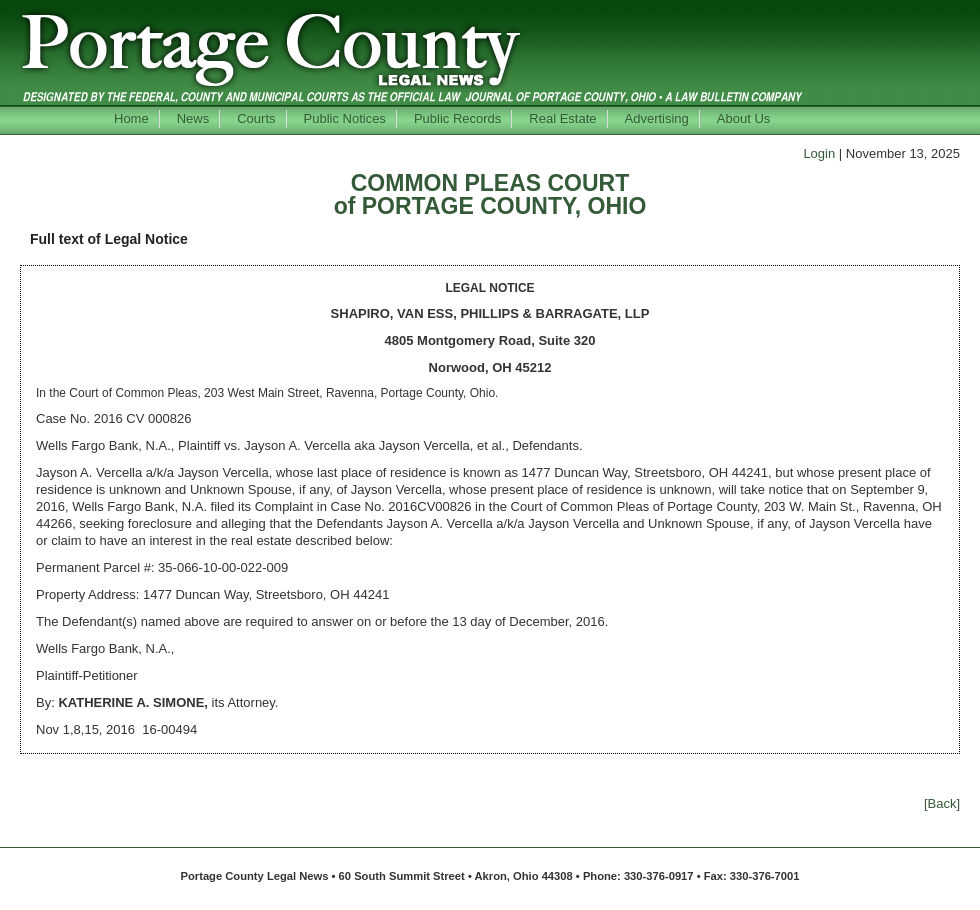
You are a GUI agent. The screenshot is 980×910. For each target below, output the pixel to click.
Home (131, 118)
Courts (256, 118)
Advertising (657, 118)
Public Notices (345, 118)
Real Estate (562, 118)
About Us (743, 118)
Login (819, 153)
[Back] (942, 803)
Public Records (457, 118)
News (193, 118)
